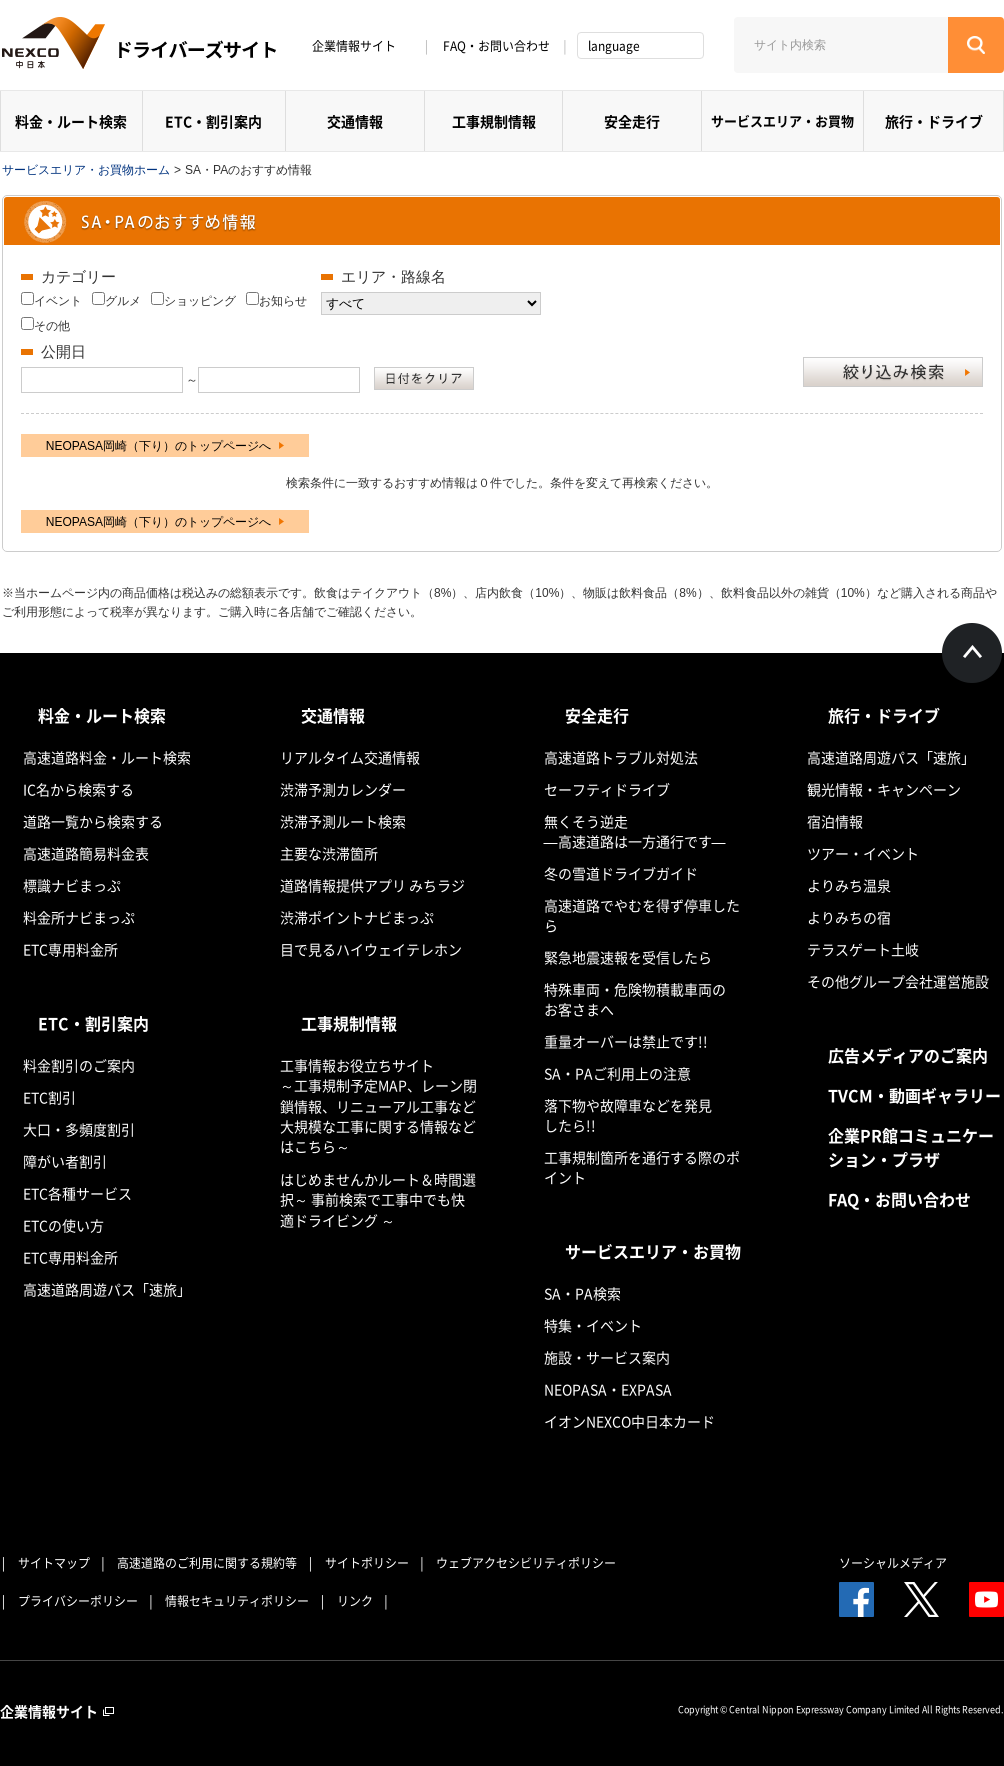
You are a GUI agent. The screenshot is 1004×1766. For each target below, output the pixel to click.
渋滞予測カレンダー (343, 789)
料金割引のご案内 (79, 1065)
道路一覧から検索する (93, 821)
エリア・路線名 (393, 276)
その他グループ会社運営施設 (898, 981)
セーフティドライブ (607, 789)
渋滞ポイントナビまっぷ (357, 917)
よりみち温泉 (849, 885)
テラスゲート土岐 (863, 949)
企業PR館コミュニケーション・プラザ (911, 1147)
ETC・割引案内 (213, 121)
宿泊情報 (835, 821)
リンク (355, 1601)
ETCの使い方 (63, 1225)
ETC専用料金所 (70, 949)
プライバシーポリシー (78, 1601)
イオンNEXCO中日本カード (629, 1421)
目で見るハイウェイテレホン (371, 949)
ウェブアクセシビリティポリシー (526, 1563)
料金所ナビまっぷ (79, 917)
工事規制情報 (494, 121)
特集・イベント (593, 1325)
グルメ (123, 301)
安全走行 (632, 121)
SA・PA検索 (582, 1293)
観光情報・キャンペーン (884, 789)
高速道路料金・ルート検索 (107, 757)
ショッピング (200, 301)
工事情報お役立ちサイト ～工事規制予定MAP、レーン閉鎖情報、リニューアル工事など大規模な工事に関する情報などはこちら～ (378, 1105)
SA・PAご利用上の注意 (617, 1073)
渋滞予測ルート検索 (343, 821)
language (614, 46)
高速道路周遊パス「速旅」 (107, 1289)
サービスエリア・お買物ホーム (86, 170)
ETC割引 (49, 1097)
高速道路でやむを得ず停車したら (642, 915)
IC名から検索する (78, 789)
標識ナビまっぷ (72, 885)
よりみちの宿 (849, 917)
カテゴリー (78, 276)
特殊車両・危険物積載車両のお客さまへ (635, 999)
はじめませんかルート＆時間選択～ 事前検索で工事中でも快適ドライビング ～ (378, 1199)
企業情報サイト (361, 46)
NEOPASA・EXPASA (608, 1389)
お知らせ (283, 301)
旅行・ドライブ (934, 121)
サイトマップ (54, 1563)
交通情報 (355, 121)
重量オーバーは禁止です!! (626, 1041)
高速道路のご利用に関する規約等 (207, 1563)
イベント (58, 301)
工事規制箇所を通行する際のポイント (642, 1167)
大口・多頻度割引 (79, 1129)
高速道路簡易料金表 (86, 853)
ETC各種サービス (77, 1193)
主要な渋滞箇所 (329, 853)
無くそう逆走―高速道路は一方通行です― (635, 831)
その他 (52, 326)
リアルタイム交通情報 (350, 757)
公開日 (63, 351)
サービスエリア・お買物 (782, 120)
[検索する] (976, 45)
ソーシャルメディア (893, 1563)
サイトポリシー (367, 1563)
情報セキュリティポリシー (237, 1601)
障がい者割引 (65, 1161)
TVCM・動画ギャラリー (914, 1095)
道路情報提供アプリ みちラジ (372, 885)
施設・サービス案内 (607, 1357)
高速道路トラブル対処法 (621, 757)
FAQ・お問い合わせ (496, 46)
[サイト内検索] (841, 45)
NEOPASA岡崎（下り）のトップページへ (165, 446)
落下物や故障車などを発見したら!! (628, 1115)
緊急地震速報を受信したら (628, 957)
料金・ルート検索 (71, 121)
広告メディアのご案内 (908, 1055)
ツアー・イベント (863, 853)
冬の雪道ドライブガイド (621, 873)
